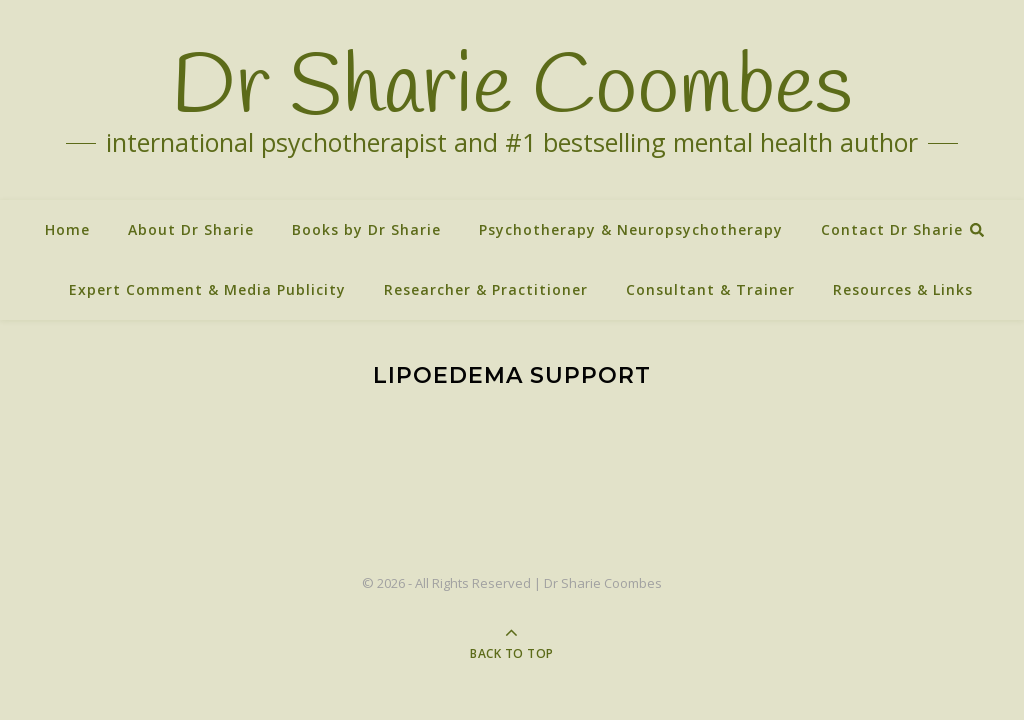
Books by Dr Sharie (366, 229)
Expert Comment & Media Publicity (207, 289)
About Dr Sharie (191, 229)
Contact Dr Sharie (892, 229)
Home (67, 229)
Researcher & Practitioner (486, 289)
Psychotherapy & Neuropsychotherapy (631, 229)
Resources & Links (903, 289)
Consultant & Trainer (710, 289)
